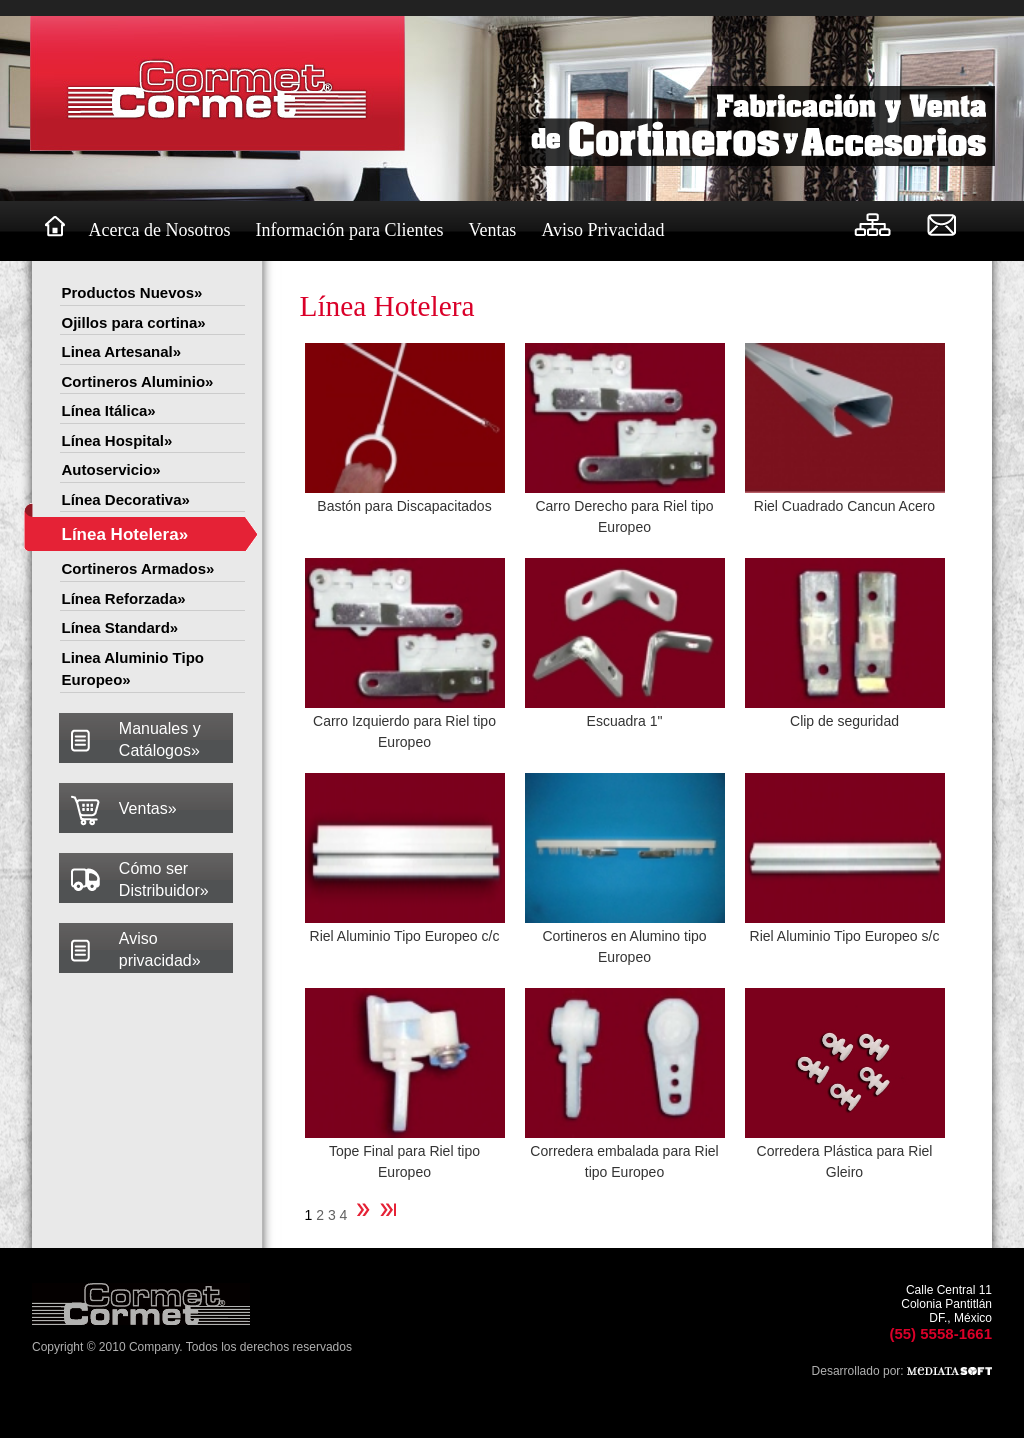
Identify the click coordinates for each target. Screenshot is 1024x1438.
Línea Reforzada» (124, 598)
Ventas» (148, 808)
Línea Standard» (120, 627)
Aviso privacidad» (160, 949)
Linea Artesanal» (122, 351)
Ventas (492, 230)
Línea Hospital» (117, 440)
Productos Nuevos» (132, 292)
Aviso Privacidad (602, 230)
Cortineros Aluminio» (138, 381)
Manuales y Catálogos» (160, 739)
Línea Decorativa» (126, 499)
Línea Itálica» (109, 410)
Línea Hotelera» (125, 534)
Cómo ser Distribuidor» (164, 879)
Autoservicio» (111, 469)
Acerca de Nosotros (160, 230)
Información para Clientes (349, 230)
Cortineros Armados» (138, 568)
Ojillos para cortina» (134, 322)
